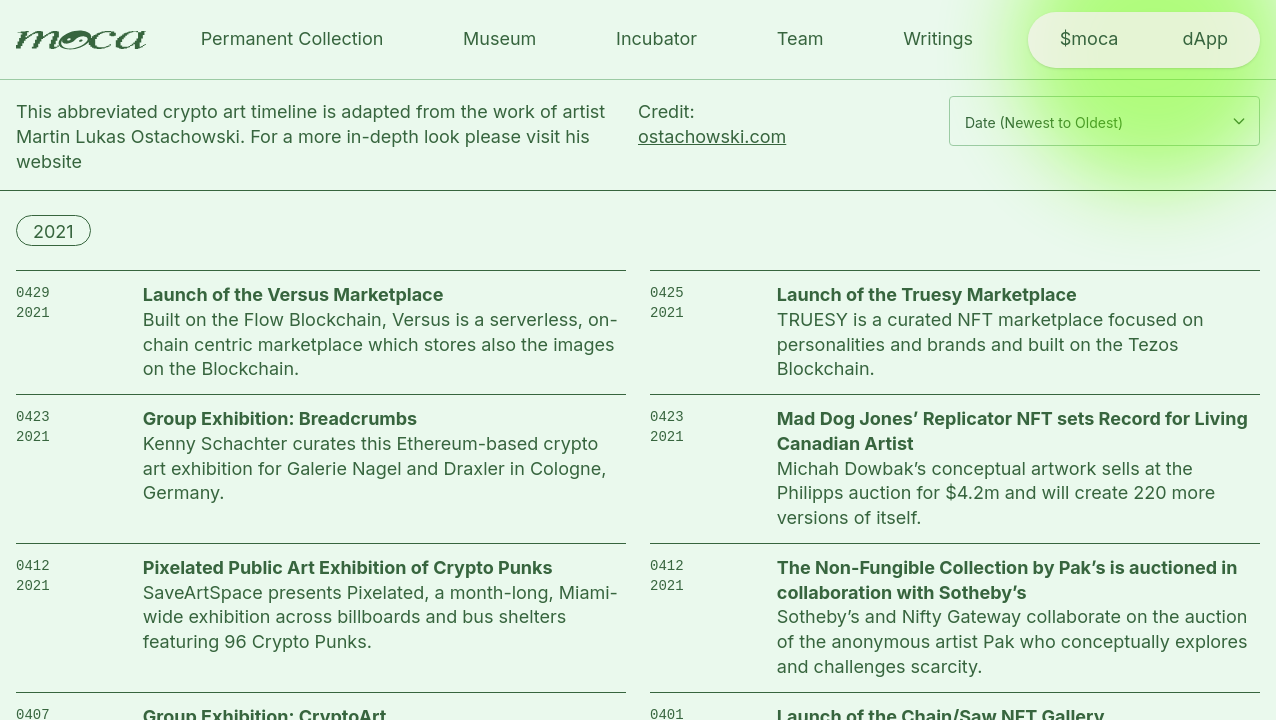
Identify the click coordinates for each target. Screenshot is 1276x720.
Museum (499, 38)
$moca (1089, 38)
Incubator (656, 38)
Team (800, 38)
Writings (938, 38)
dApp (1204, 38)
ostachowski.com (712, 136)
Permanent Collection (292, 38)
